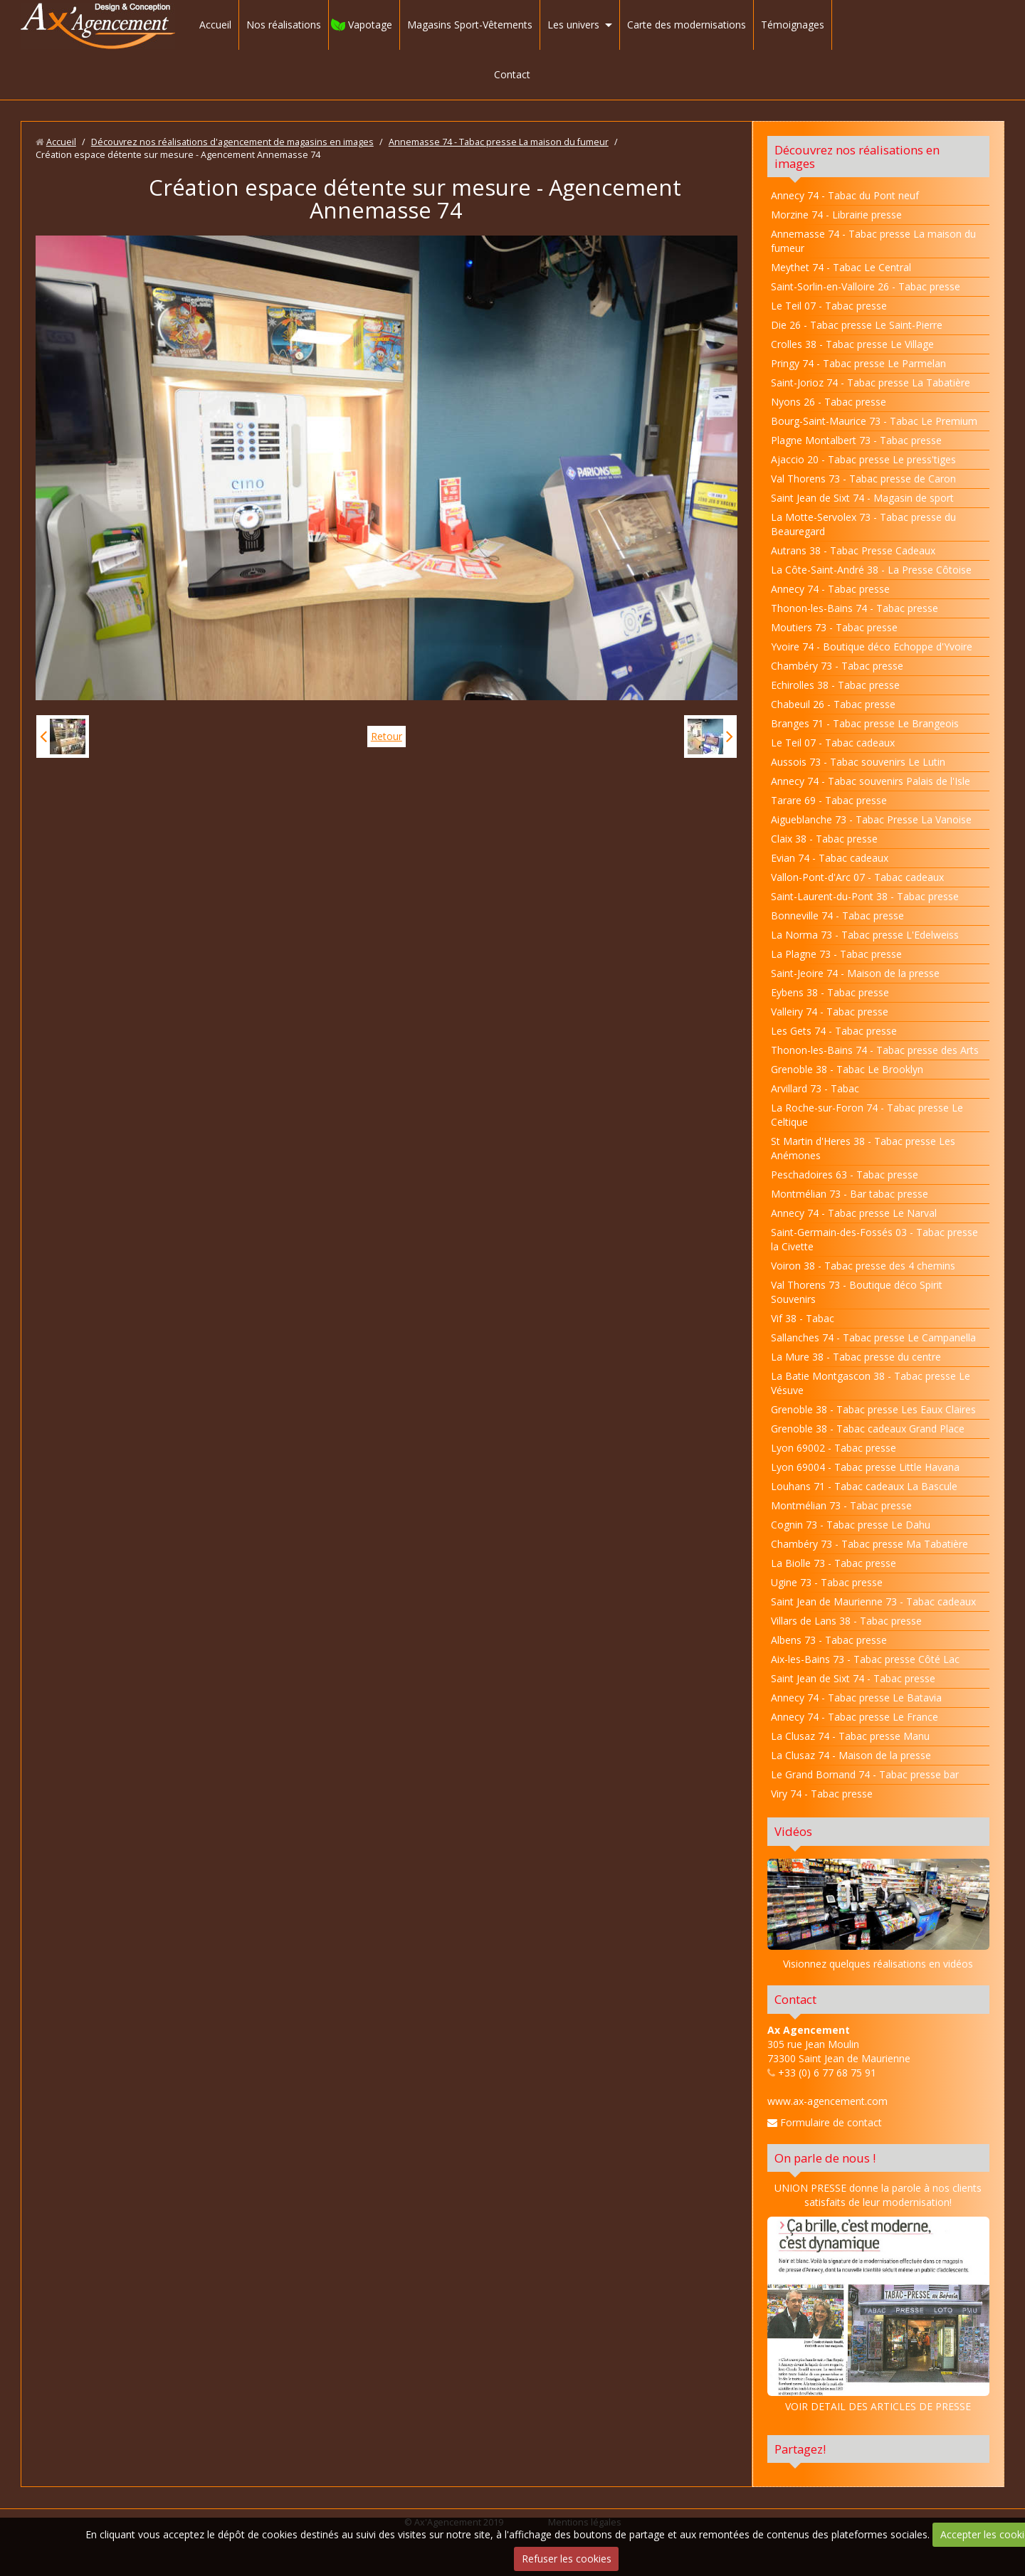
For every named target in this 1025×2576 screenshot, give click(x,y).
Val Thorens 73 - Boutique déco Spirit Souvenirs (856, 1292)
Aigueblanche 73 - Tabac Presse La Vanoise (871, 819)
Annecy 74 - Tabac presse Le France (854, 1717)
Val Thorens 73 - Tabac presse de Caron (863, 478)
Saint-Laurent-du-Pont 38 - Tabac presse (865, 896)
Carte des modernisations (686, 24)
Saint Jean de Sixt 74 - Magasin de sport (862, 498)
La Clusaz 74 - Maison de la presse (851, 1755)
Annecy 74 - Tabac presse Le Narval (854, 1213)
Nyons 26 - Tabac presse (828, 401)
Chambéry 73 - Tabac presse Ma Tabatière (869, 1544)
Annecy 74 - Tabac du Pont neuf (845, 195)
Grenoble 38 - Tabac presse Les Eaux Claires (873, 1409)
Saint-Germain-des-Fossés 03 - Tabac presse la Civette (874, 1239)
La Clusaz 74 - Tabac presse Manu (850, 1736)
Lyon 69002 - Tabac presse (833, 1448)
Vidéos (793, 1831)
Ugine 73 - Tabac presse (827, 1582)
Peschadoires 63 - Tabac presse (844, 1174)
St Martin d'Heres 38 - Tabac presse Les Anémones (863, 1148)
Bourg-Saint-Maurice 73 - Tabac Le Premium (874, 421)
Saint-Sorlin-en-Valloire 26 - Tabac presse (865, 286)
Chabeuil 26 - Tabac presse (833, 704)
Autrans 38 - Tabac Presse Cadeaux (853, 550)
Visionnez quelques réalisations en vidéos (878, 1963)
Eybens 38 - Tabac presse (830, 992)
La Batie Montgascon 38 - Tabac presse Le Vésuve (870, 1383)
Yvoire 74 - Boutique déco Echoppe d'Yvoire (871, 646)
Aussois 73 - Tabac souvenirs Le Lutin (858, 762)
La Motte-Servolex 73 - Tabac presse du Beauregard (863, 524)
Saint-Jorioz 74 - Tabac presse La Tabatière (870, 382)
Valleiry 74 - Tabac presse (829, 1011)
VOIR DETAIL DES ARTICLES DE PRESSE (878, 2315)
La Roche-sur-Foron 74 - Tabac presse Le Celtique (867, 1115)
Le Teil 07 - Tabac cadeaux (833, 742)
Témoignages (792, 24)
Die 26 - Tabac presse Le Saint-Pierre (856, 325)
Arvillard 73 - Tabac (815, 1088)
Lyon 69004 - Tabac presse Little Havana (865, 1467)
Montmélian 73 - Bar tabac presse (849, 1193)
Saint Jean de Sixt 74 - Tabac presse (853, 1678)
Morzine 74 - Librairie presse (836, 214)
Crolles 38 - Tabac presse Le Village (852, 344)
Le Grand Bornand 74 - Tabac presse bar (865, 1774)
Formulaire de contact (824, 2122)
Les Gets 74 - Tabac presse (834, 1031)
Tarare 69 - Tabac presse (829, 800)
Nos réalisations (283, 24)
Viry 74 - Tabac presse (822, 1793)
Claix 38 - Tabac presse (824, 838)
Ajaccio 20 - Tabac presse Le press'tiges (863, 459)
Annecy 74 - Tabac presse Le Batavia (856, 1697)
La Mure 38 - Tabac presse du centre (856, 1356)
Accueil (215, 24)
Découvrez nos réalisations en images (857, 156)
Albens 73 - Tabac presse (829, 1640)
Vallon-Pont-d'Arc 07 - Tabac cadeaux (857, 877)
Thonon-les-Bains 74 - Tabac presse (854, 608)
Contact (512, 74)
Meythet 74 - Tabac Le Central (841, 267)
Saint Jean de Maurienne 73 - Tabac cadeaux (873, 1601)
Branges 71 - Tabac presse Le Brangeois (865, 723)
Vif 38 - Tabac (802, 1318)
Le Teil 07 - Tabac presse (829, 305)
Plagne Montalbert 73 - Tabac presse (856, 440)
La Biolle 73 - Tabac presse (833, 1563)
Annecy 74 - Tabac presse (830, 589)
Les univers (573, 24)
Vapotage (370, 24)
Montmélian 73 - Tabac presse (841, 1505)
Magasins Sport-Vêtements (469, 24)
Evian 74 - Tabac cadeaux (829, 858)
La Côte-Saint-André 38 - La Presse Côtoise (871, 569)
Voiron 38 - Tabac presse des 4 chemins (863, 1265)
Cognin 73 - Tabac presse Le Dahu (850, 1524)
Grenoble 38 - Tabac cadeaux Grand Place (867, 1428)
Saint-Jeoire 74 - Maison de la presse (855, 973)
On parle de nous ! (825, 2158)
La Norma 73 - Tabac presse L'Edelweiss (865, 934)
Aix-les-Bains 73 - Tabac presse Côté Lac (865, 1659)
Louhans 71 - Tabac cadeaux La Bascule (864, 1486)
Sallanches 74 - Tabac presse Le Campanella (873, 1337)
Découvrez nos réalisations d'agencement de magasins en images (232, 142)
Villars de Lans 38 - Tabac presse (846, 1620)
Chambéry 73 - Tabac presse (837, 665)
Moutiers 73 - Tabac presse (834, 627)
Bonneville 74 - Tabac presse (837, 915)
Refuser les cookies (566, 2558)
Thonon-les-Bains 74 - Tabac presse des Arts (875, 1050)
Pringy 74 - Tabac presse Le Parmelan (858, 363)
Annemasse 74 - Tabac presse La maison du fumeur (499, 142)
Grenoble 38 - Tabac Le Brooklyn (847, 1069)
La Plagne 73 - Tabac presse (836, 954)
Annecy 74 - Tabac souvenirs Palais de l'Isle (870, 781)
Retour (386, 736)
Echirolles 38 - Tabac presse (835, 685)
